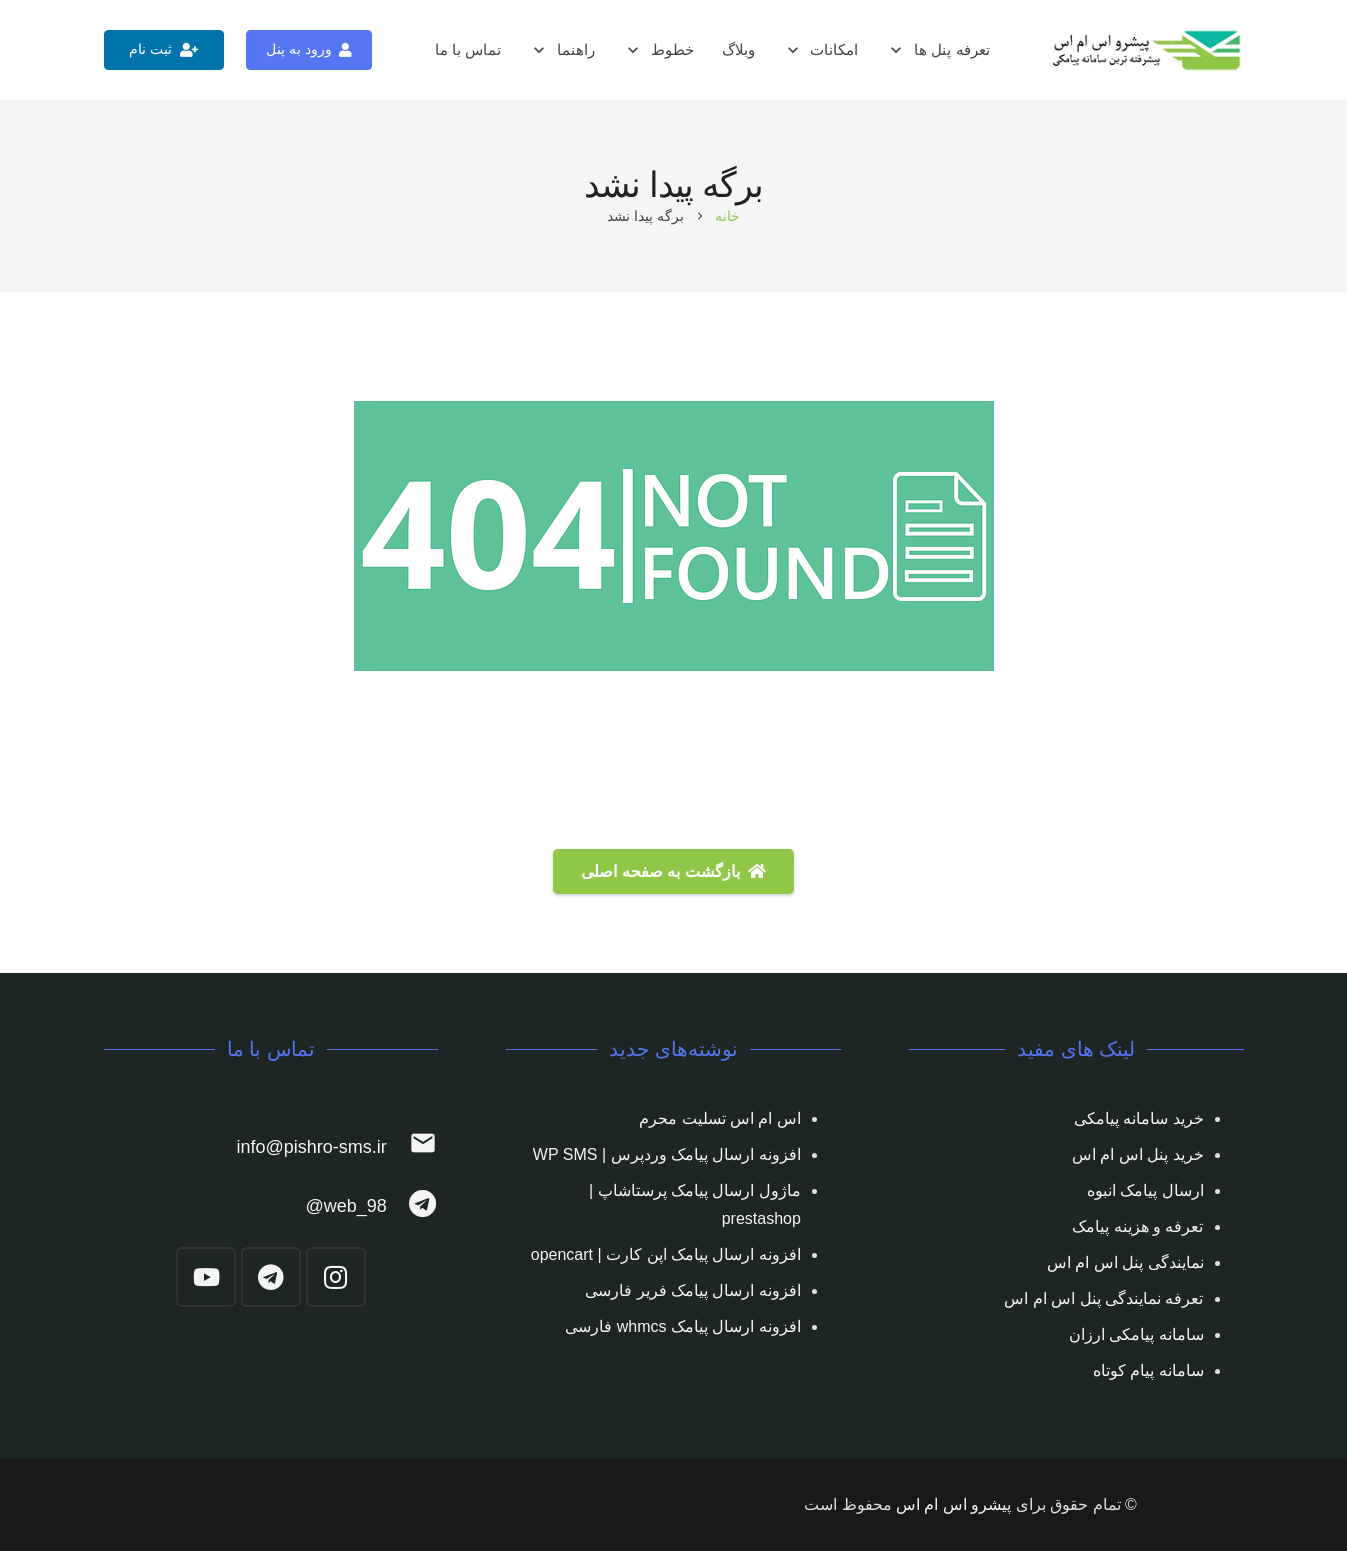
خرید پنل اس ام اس (1138, 1154)
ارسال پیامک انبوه (1145, 1190)
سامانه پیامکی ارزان (1136, 1334)
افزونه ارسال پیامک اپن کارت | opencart (666, 1254)
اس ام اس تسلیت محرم (720, 1118)
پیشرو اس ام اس (953, 1504)
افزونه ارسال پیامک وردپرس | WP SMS (667, 1154)
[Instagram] (336, 1277)
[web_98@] (412, 1206)
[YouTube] (206, 1277)
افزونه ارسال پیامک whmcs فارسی (683, 1326)
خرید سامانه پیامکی (1139, 1118)
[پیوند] (1148, 50)
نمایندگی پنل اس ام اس (1125, 1262)
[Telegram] (271, 1277)
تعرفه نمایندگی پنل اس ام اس (1103, 1298)
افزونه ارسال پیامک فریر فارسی (693, 1290)
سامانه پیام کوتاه (1148, 1370)
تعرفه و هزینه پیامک (1137, 1226)
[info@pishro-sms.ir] (412, 1147)
